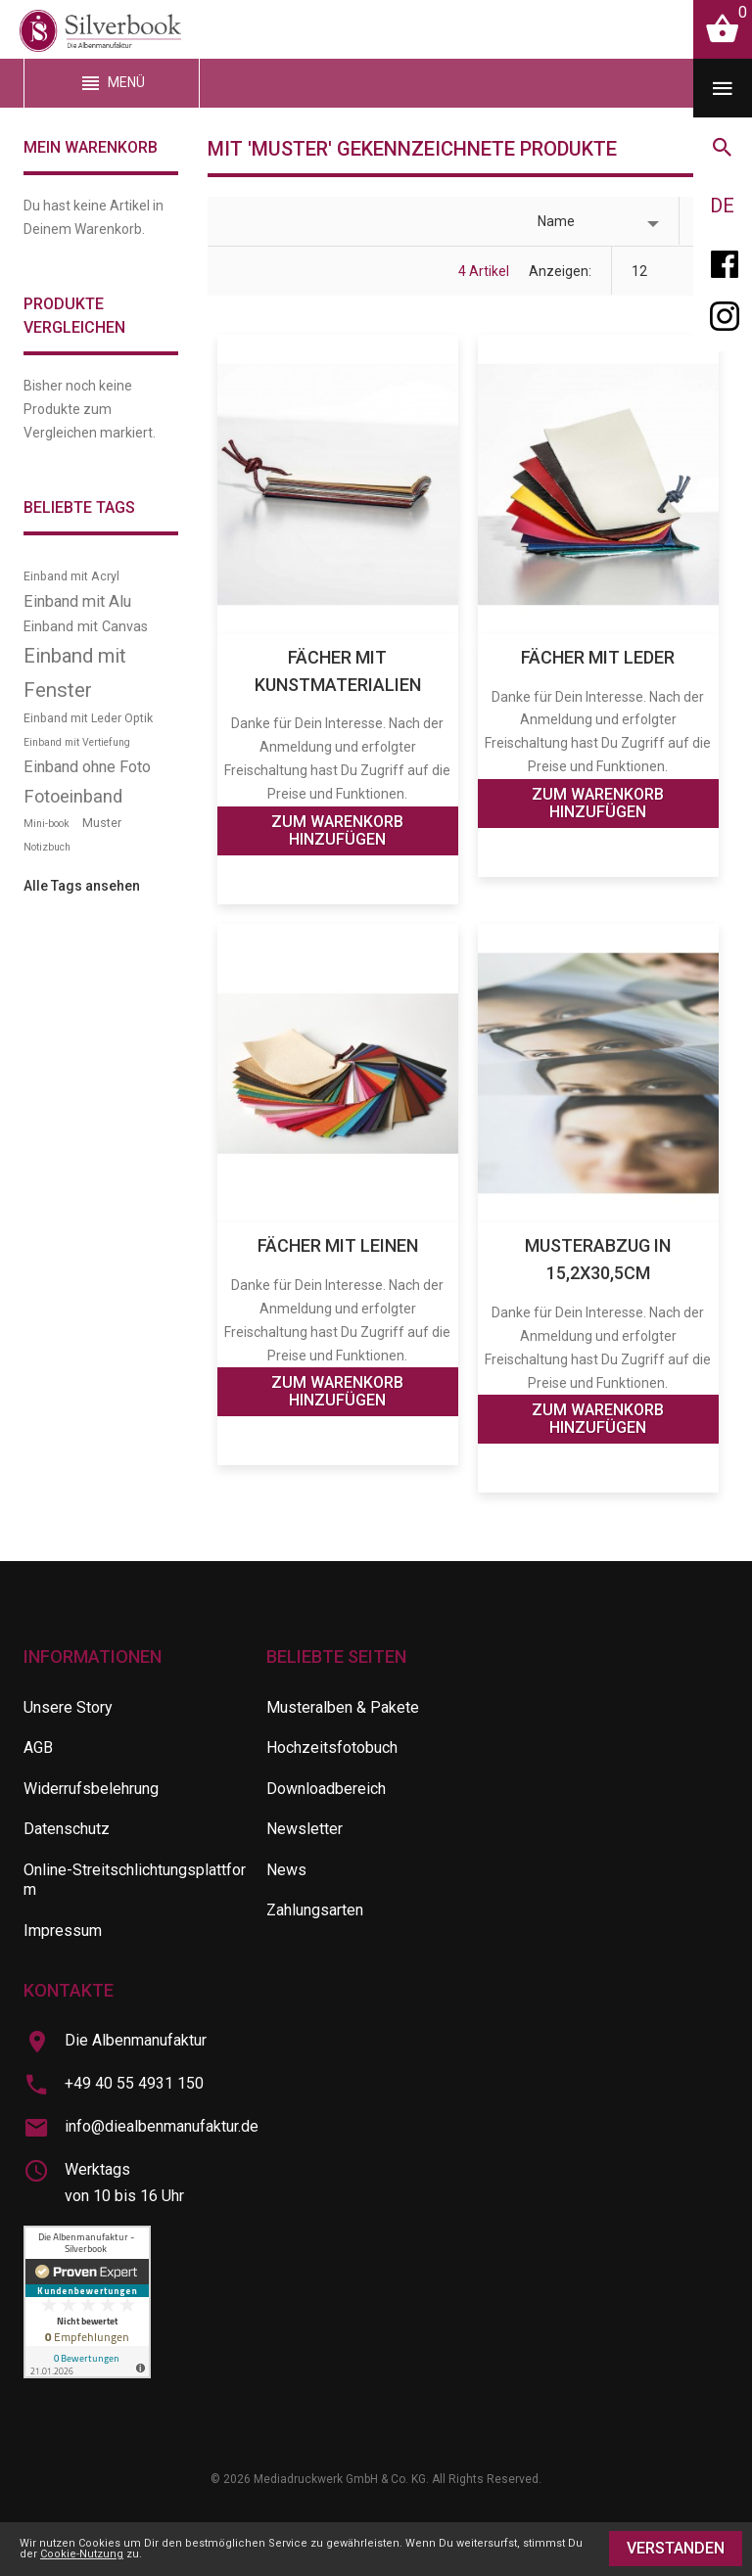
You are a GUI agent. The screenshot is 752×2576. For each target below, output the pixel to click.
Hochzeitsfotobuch (332, 1747)
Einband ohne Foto (87, 767)
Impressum (63, 1930)
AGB (38, 1747)
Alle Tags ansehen (82, 886)
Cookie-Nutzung (81, 2554)
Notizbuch (47, 847)
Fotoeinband (73, 796)
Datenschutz (67, 1828)
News (286, 1870)
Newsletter (304, 1828)
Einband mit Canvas (86, 627)
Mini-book (47, 823)
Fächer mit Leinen (338, 1245)
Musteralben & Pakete (342, 1707)
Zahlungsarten (314, 1910)
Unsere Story (68, 1707)
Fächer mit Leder (598, 657)
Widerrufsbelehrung (91, 1788)
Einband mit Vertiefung (77, 742)
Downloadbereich (326, 1788)
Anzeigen (558, 271)
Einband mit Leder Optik (88, 718)
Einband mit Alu (77, 601)
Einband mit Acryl (71, 576)
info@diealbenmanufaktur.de (161, 2126)
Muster (101, 822)
